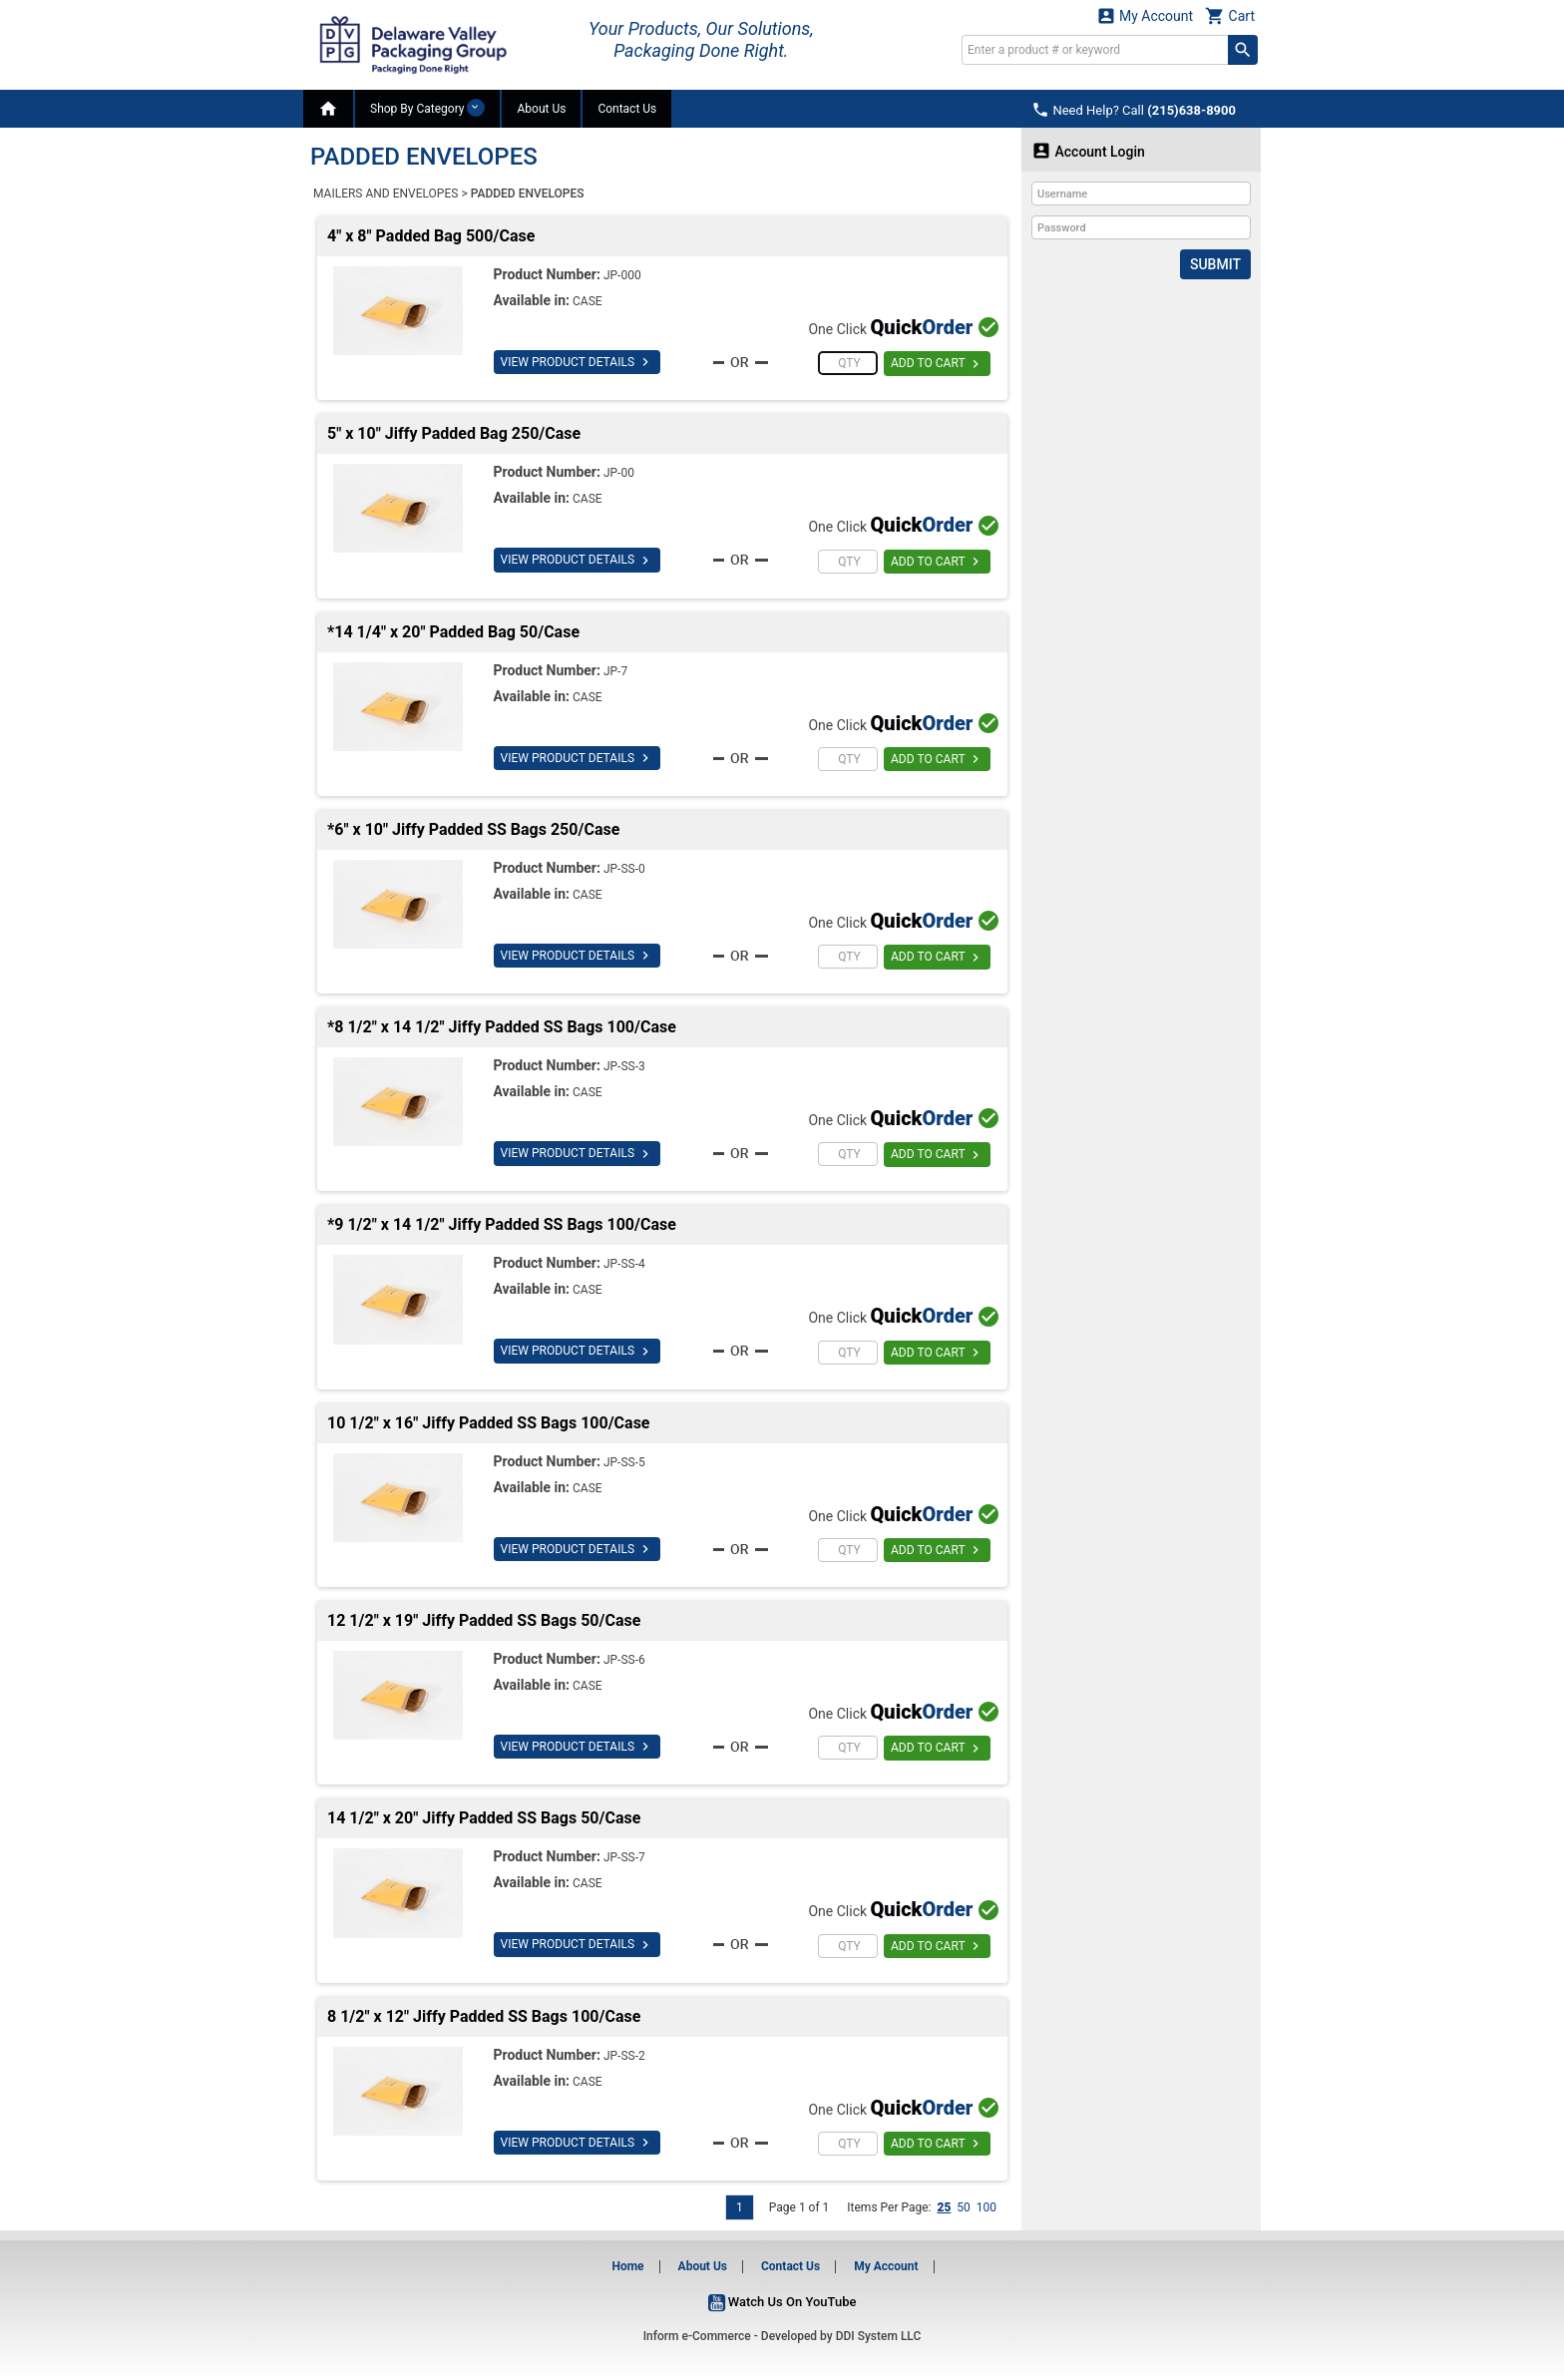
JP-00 (618, 473)
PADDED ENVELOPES (528, 193)
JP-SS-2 (624, 2056)
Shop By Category (427, 108)
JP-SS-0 (624, 869)
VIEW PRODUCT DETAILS (577, 362)
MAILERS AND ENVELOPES (385, 193)
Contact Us (626, 109)
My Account (1145, 15)
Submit (1215, 264)
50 (964, 2207)
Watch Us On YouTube (782, 2301)
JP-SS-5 (624, 1462)
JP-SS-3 (624, 1066)
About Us (541, 109)
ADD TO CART (937, 364)
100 (986, 2207)
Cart (1230, 15)
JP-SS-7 (624, 1857)
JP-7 (615, 671)
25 (944, 2207)
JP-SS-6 (624, 1660)
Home (627, 2266)
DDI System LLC (879, 2336)
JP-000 (622, 275)
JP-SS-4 (624, 1264)
